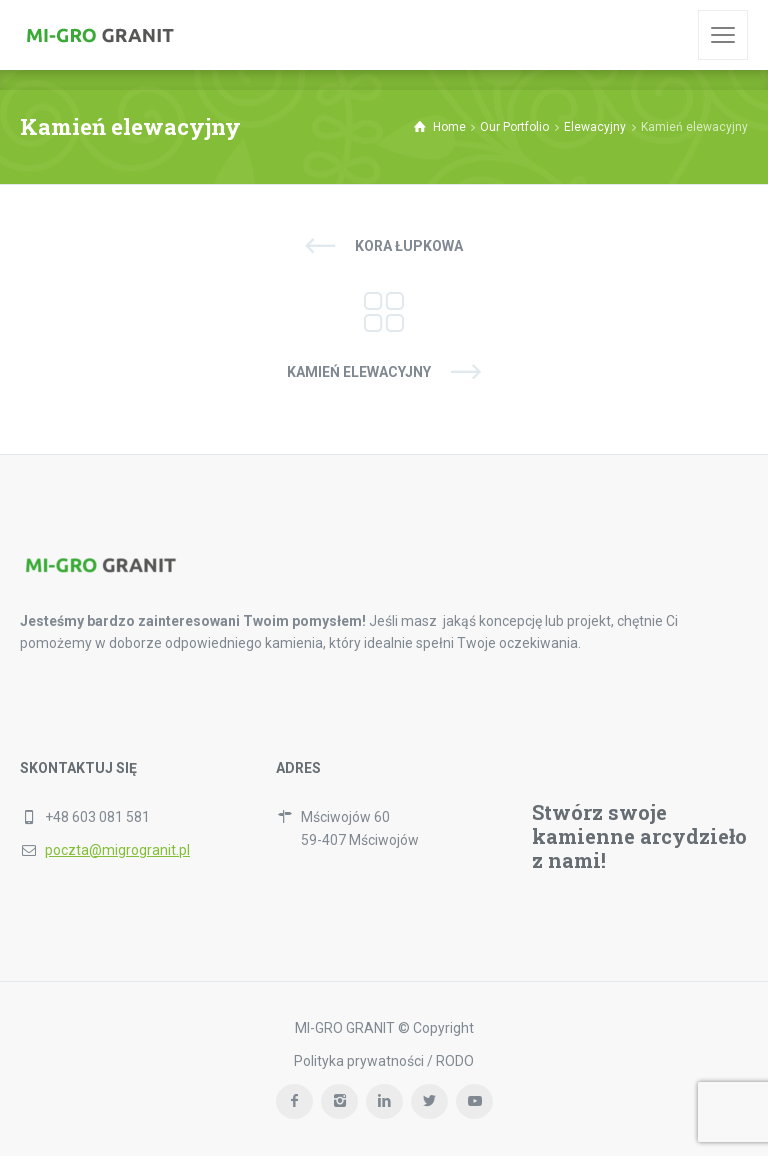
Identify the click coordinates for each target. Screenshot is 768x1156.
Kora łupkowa (409, 246)
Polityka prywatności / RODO (384, 1061)
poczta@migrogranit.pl (117, 850)
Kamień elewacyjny (359, 372)
